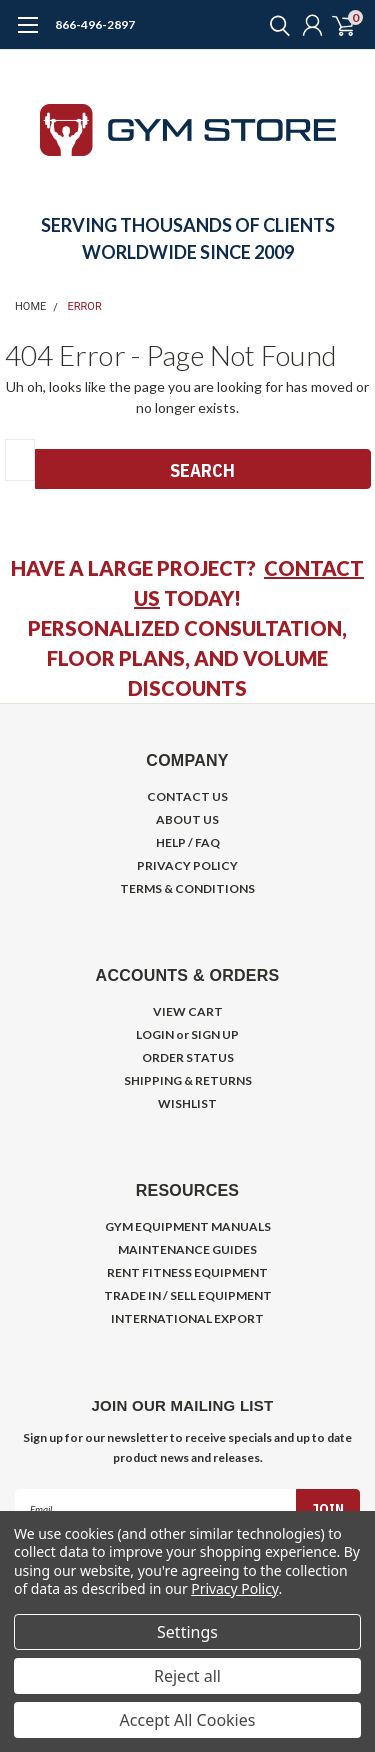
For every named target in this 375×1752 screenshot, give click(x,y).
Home (30, 306)
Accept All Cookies (188, 1720)
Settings (187, 1632)
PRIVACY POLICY (187, 865)
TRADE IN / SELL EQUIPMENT (188, 1295)
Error (85, 306)
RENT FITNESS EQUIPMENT (187, 1272)
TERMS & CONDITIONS (187, 888)
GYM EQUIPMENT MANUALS (188, 1226)
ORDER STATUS (188, 1057)
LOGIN (155, 1034)
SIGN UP (215, 1034)
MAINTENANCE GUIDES (187, 1249)
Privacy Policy (234, 1588)
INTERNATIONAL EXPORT (187, 1318)
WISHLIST (187, 1103)
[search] (275, 25)
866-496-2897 (95, 24)
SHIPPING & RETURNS (188, 1080)
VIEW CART (188, 1011)
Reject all (187, 1676)
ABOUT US (187, 819)
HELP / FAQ (188, 842)
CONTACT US (187, 796)
